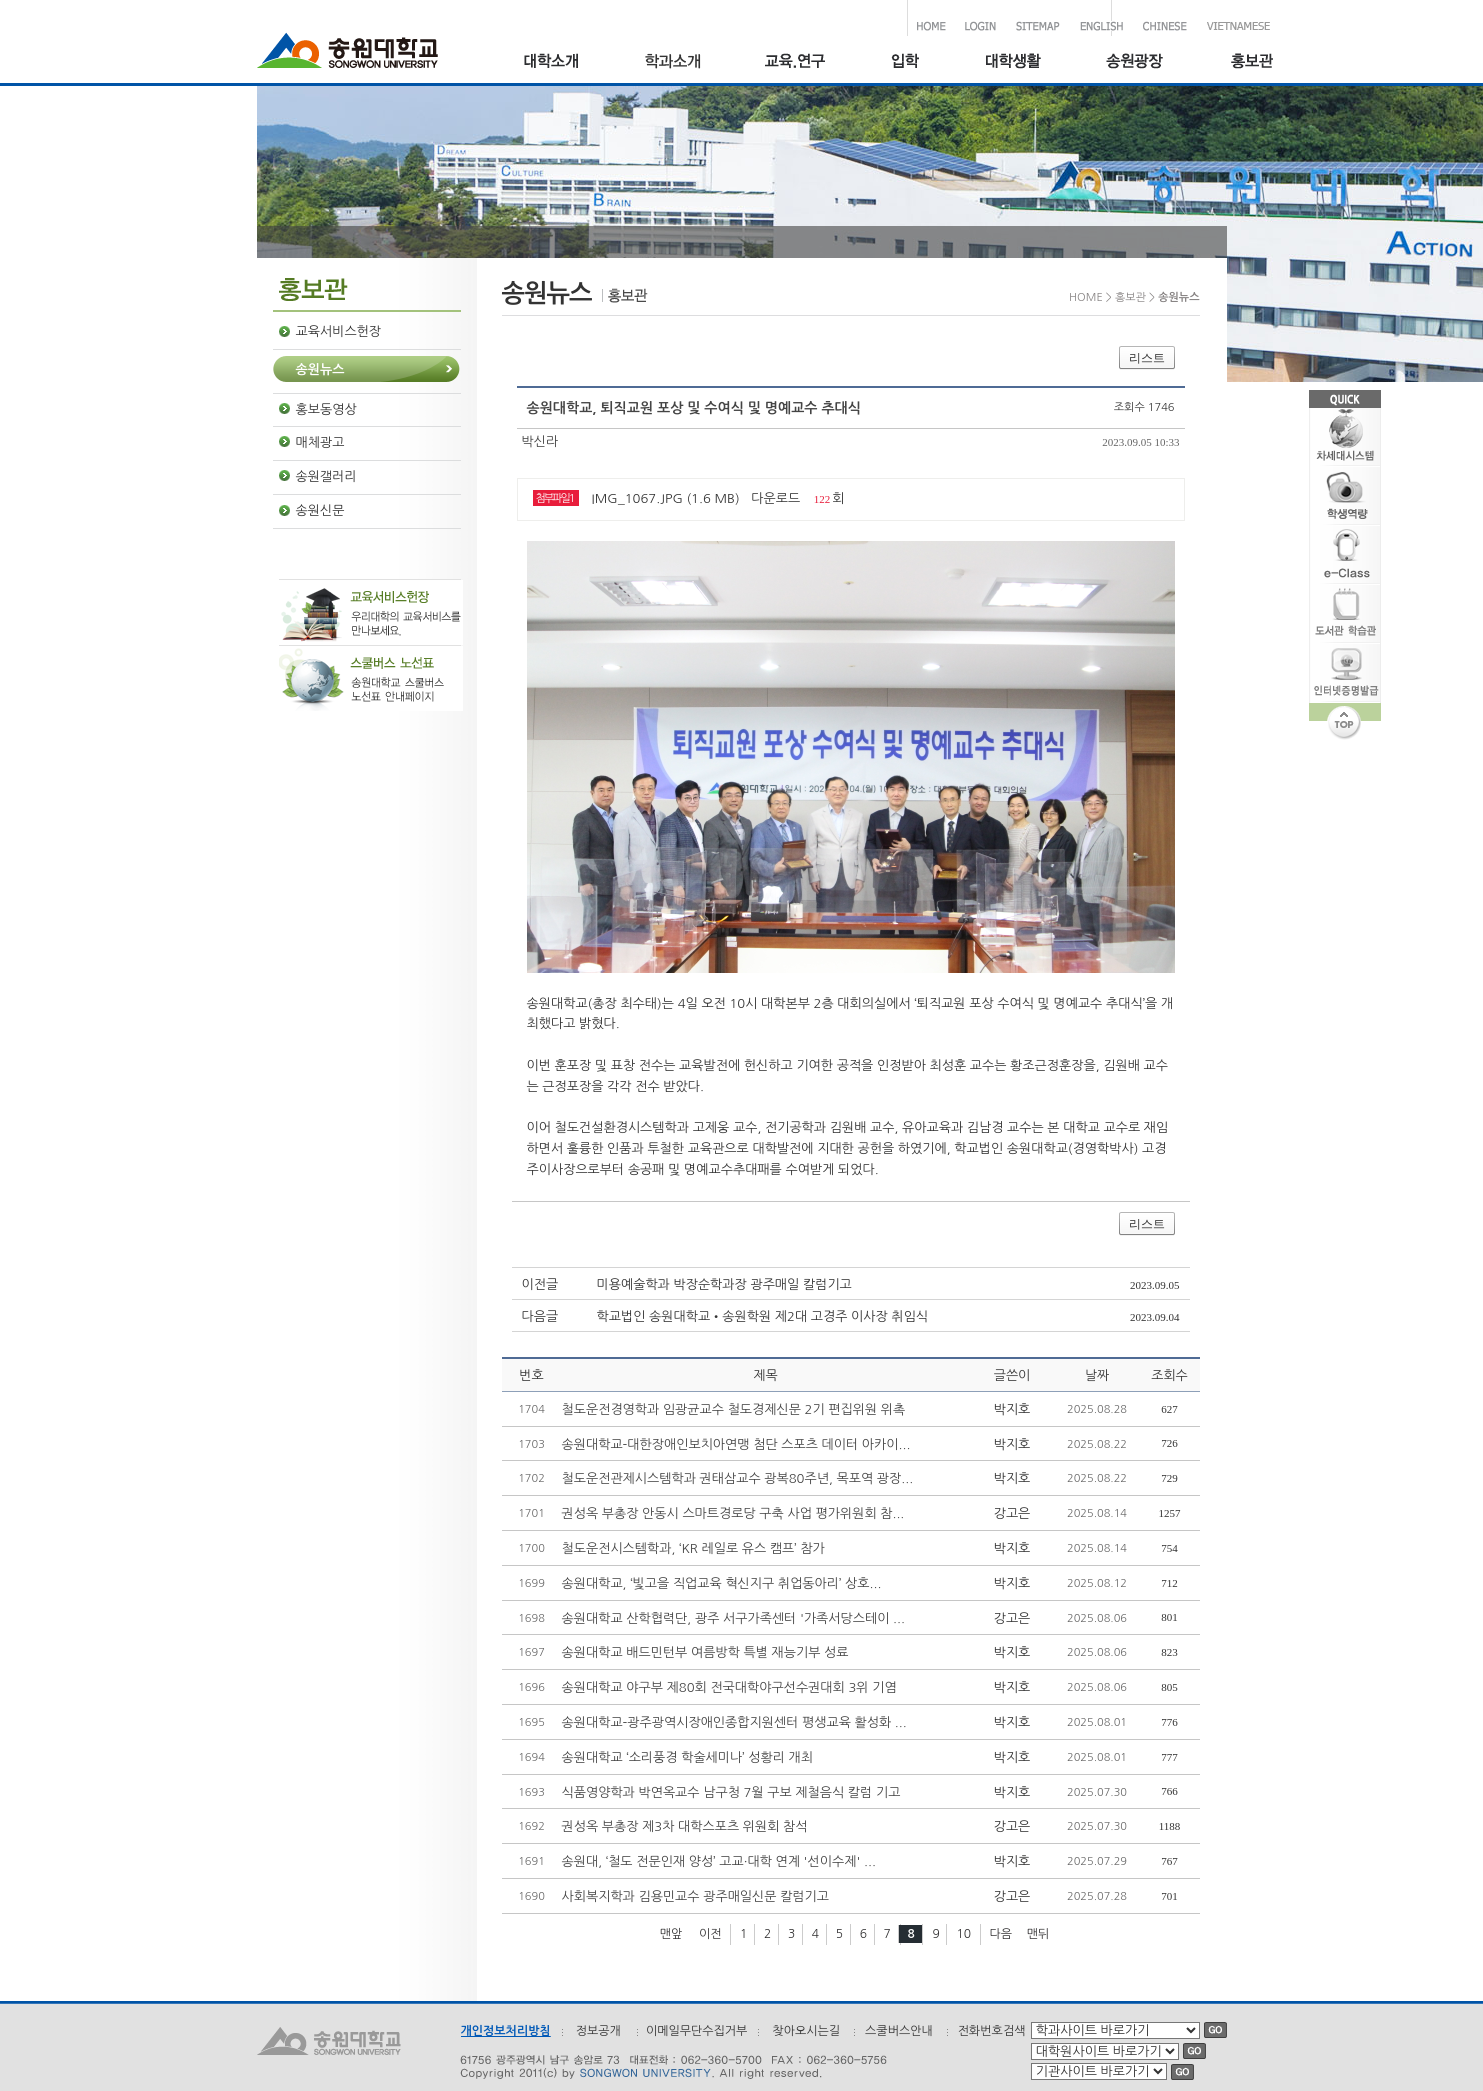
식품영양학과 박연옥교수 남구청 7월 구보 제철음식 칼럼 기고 (731, 1792)
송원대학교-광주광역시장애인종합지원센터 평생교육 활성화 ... (734, 1722)
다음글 (540, 1316)
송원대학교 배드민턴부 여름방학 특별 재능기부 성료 (705, 1652)
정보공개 (598, 2031)
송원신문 (320, 510)
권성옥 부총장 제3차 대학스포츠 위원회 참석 (685, 1826)
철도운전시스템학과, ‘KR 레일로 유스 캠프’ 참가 (693, 1548)
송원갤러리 (326, 476)
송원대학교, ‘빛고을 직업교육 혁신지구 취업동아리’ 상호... (722, 1583)
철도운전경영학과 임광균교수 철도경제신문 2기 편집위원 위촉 (734, 1409)
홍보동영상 (326, 409)
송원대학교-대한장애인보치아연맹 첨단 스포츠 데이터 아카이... (736, 1444)
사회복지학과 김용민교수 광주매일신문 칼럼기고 (696, 1896)
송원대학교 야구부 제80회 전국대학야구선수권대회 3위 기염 (729, 1687)
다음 (1001, 1934)
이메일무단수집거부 (697, 2031)
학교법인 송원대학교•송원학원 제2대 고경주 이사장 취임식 (763, 1316)
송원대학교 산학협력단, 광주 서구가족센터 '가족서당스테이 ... (733, 1618)
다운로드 (775, 498)
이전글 (540, 1284)
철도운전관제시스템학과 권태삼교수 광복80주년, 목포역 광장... (738, 1478)
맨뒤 (1038, 1934)
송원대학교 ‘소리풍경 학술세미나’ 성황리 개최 (688, 1757)
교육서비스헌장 (339, 331)
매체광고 (320, 442)
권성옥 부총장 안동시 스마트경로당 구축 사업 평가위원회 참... (733, 1513)
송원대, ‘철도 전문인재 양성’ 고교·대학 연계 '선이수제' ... (719, 1861)
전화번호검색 (992, 2031)
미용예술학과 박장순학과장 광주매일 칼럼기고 (724, 1284)
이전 (710, 1934)
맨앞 (671, 1934)
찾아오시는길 (806, 2031)
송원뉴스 (320, 369)
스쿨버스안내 (899, 2031)
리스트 (1147, 358)
